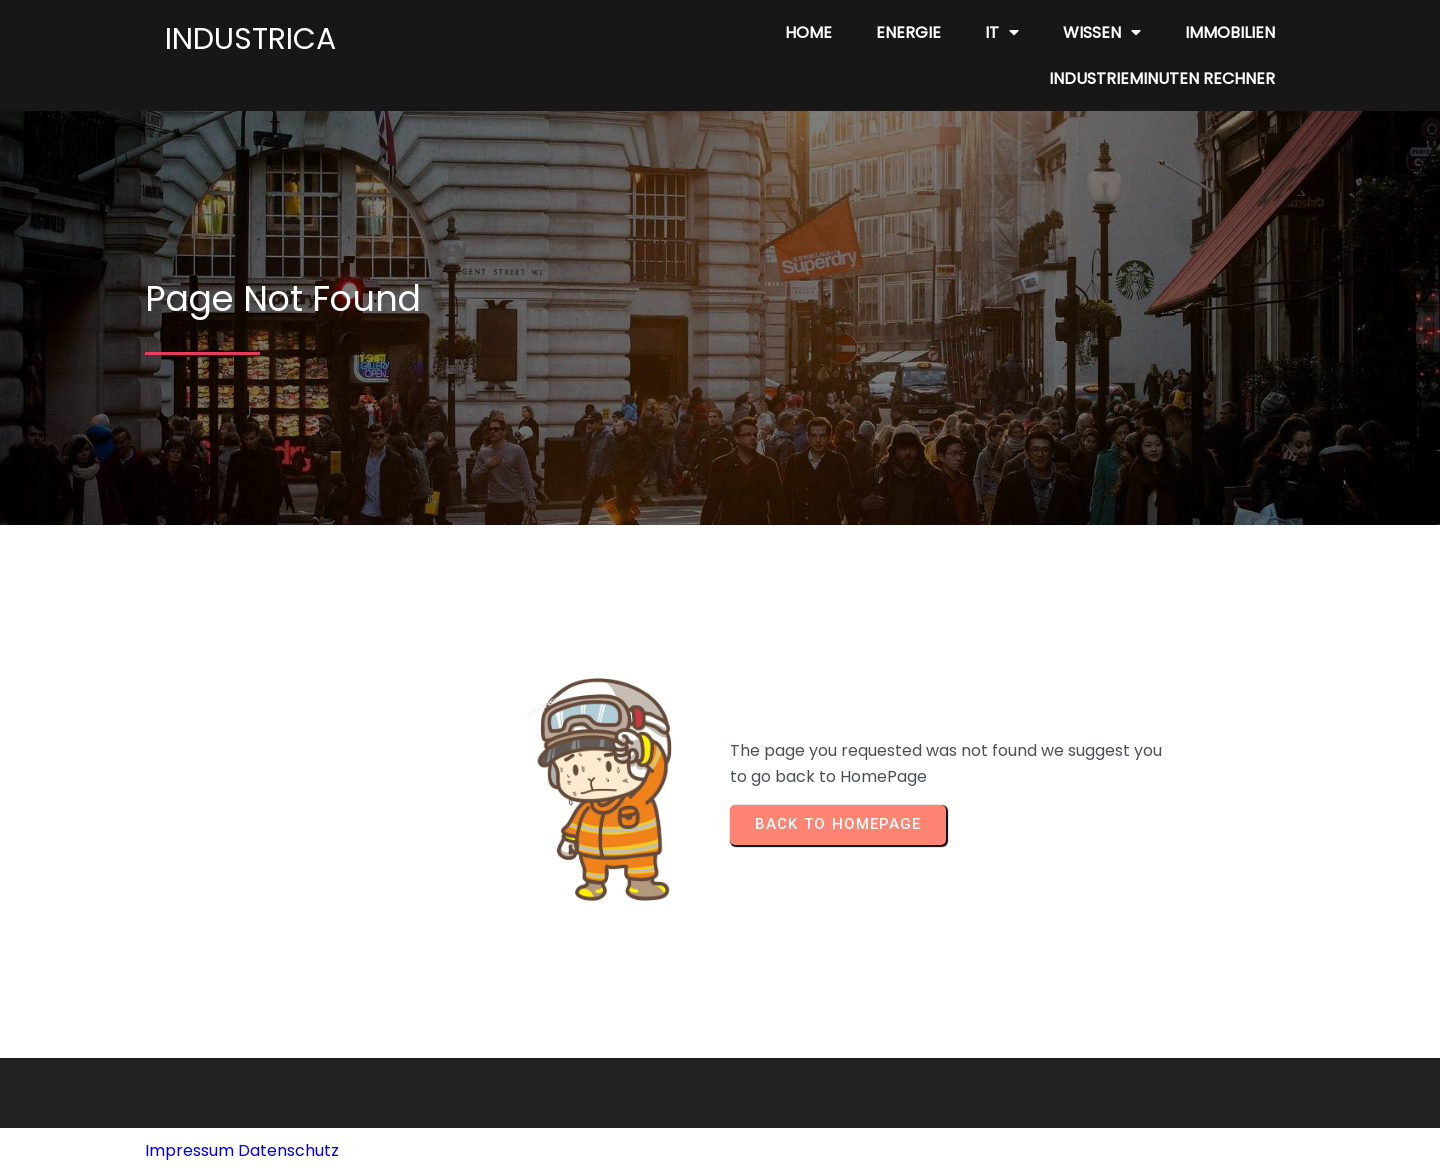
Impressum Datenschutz (242, 1150)
